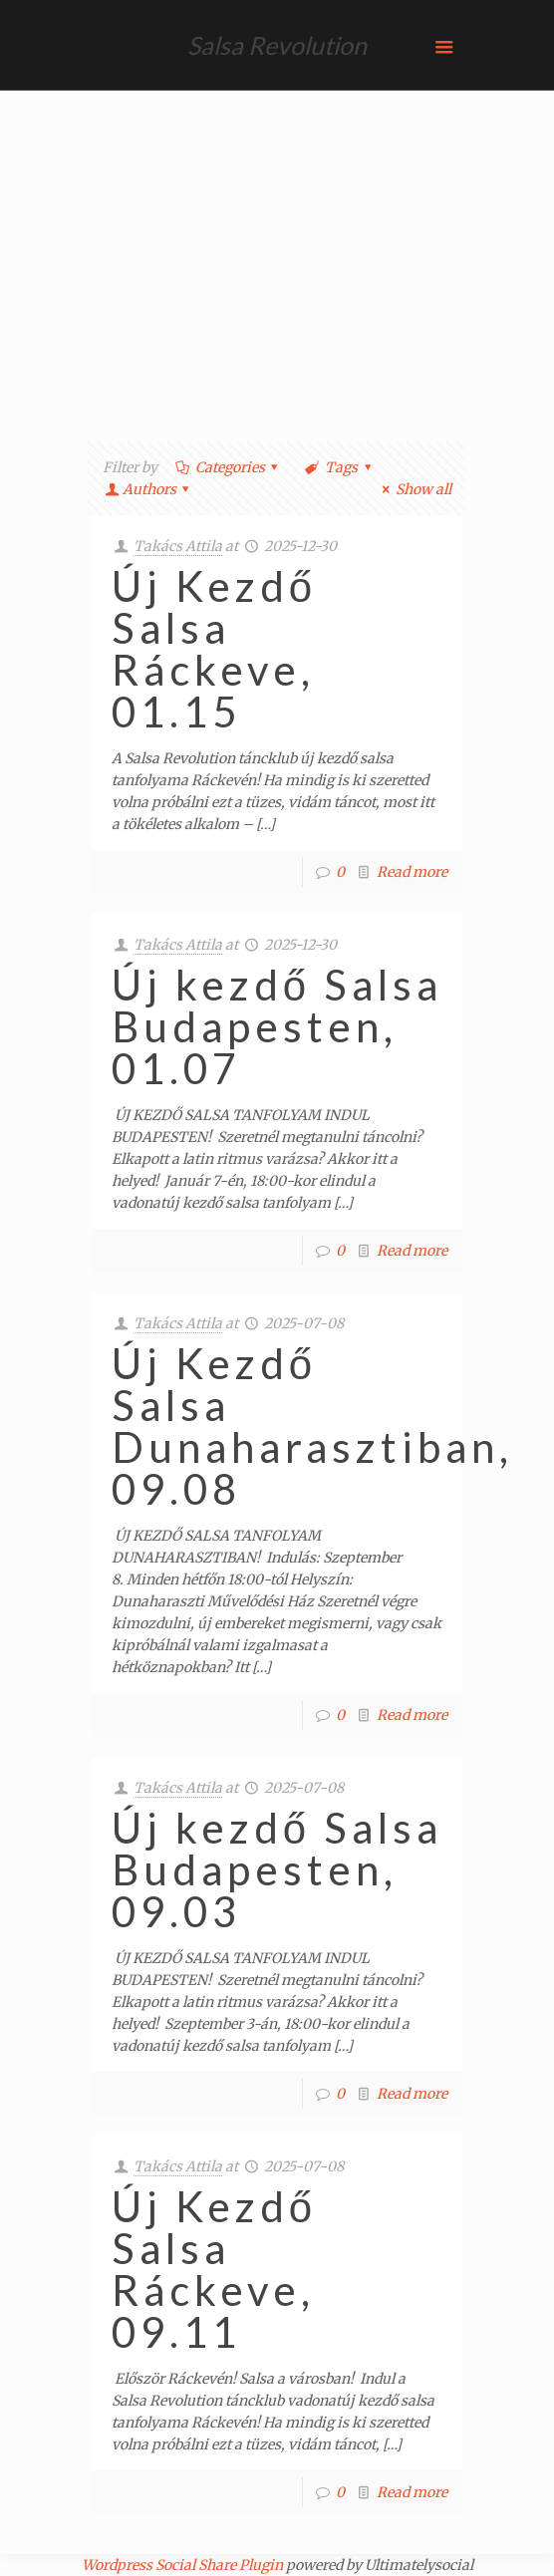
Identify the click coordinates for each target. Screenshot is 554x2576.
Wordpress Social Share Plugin (184, 2565)
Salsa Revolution (277, 45)
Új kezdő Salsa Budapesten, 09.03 (277, 1869)
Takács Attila (178, 546)
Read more (412, 872)
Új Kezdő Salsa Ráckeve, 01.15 (214, 648)
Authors (149, 489)
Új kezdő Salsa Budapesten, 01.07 (277, 1026)
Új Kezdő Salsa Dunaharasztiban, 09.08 (312, 1426)
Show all (413, 489)
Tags (339, 467)
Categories (228, 467)
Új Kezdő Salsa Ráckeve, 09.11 (214, 2269)
